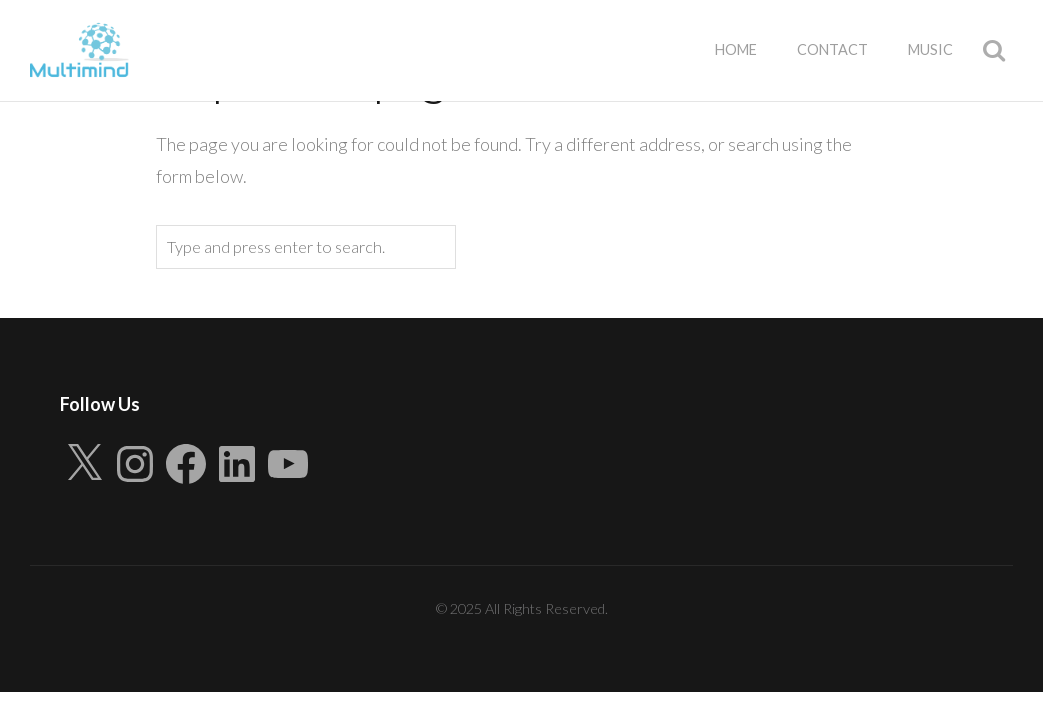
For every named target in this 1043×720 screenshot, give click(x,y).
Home (736, 49)
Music (930, 49)
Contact (832, 49)
